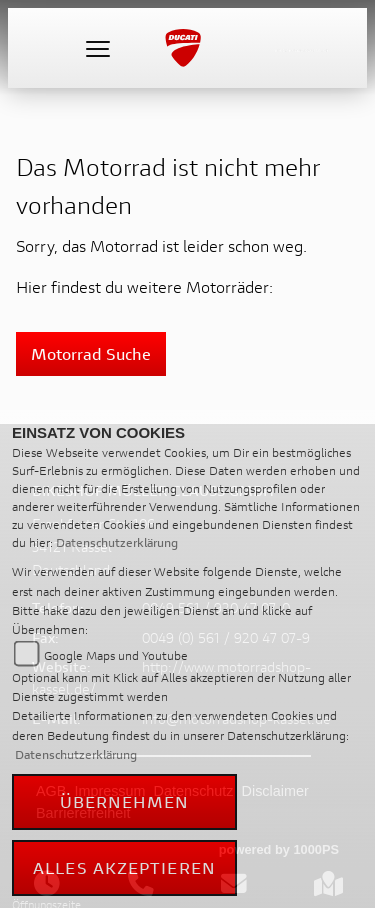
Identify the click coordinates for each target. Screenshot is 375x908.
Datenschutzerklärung (117, 542)
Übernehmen (125, 801)
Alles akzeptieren (124, 867)
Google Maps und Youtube (116, 655)
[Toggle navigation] (98, 48)
